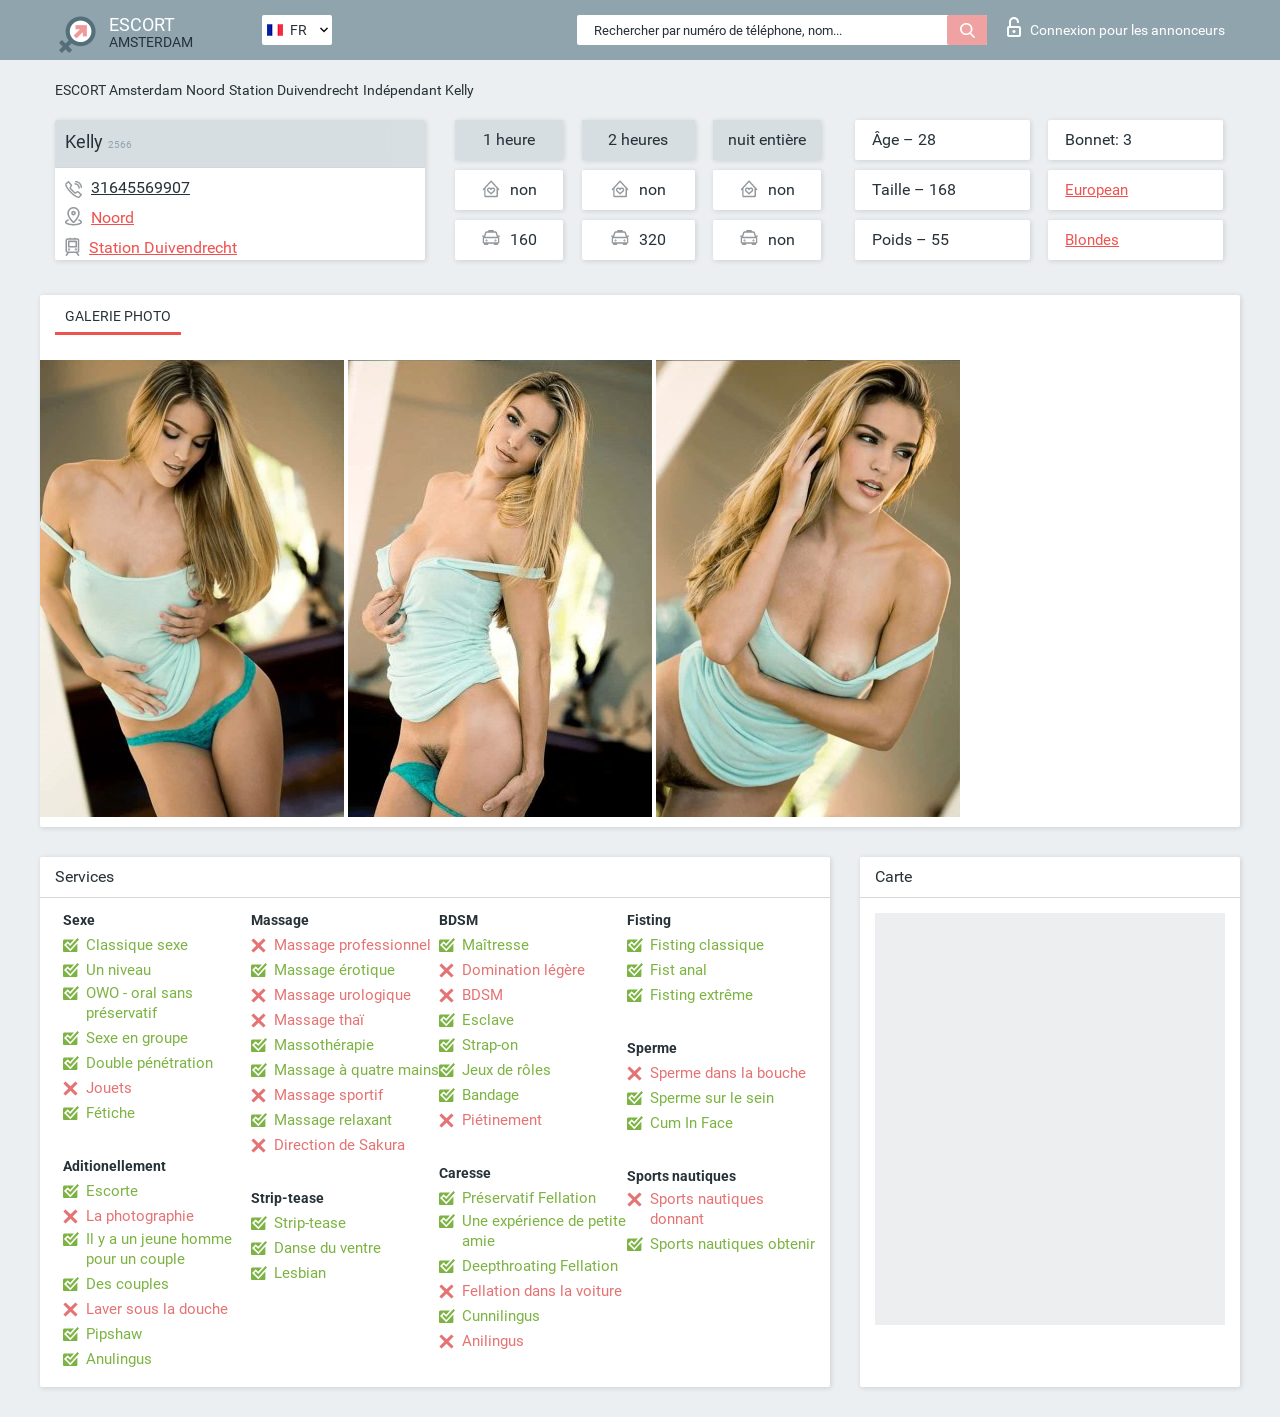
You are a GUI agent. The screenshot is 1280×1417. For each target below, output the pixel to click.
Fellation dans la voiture (542, 1291)
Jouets (109, 1088)
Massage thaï (319, 1020)
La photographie (140, 1216)
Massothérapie (324, 1045)
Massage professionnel (352, 945)
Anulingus (119, 1359)
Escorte (112, 1191)
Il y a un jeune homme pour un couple (159, 1249)
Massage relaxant (333, 1120)
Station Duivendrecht (294, 90)
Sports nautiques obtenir (732, 1244)
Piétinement (502, 1120)
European (1096, 190)
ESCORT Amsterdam (118, 90)
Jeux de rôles (506, 1070)
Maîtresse (495, 945)
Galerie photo (118, 316)
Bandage (490, 1095)
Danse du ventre (327, 1248)
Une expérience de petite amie (544, 1231)
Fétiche (110, 1113)
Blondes (1092, 240)
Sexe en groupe (137, 1038)
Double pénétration (149, 1063)
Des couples (127, 1284)
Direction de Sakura (339, 1145)
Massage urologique (342, 995)
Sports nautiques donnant (707, 1209)
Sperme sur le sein (712, 1098)
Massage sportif (328, 1095)
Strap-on (490, 1045)
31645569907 (140, 187)
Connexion (1116, 27)
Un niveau (118, 970)
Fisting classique (707, 945)
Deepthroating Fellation (540, 1266)
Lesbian (300, 1273)
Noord (205, 90)
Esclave (488, 1020)
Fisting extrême (701, 995)
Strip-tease (310, 1223)
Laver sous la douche (157, 1309)
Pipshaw (114, 1334)
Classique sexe (137, 945)
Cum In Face (691, 1123)
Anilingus (493, 1341)
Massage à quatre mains (356, 1070)
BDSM (482, 995)
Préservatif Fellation (529, 1198)
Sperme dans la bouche (728, 1073)
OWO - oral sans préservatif (139, 1003)
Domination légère (523, 970)
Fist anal (678, 970)
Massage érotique (334, 970)
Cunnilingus (501, 1316)
